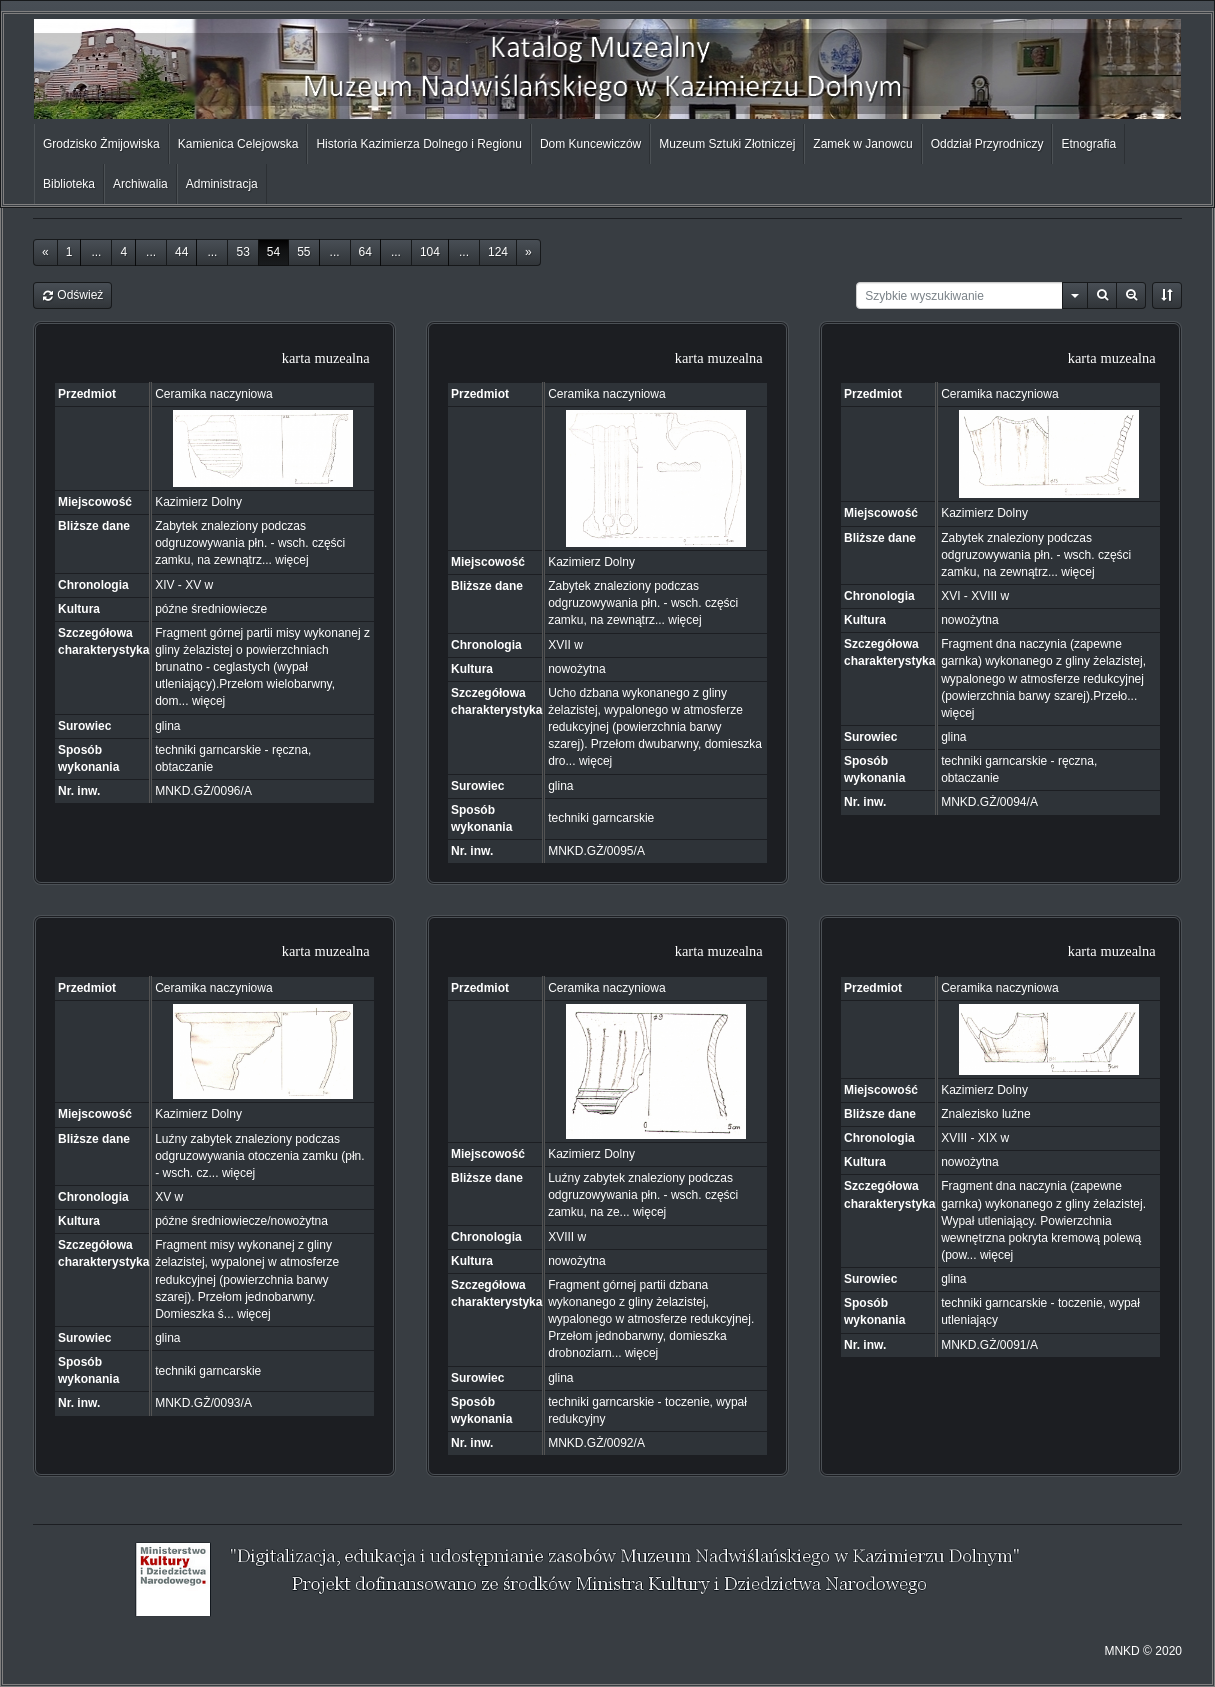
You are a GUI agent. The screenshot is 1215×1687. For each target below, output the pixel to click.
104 (430, 252)
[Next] (528, 252)
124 (498, 252)
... (96, 252)
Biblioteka (69, 184)
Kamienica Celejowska (238, 144)
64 (365, 252)
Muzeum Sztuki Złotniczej (727, 144)
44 (181, 252)
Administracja (222, 184)
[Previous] (45, 252)
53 (242, 252)
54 (273, 252)
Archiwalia (140, 184)
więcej (291, 560)
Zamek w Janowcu (862, 144)
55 (303, 252)
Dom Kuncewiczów (590, 144)
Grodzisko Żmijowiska (101, 144)
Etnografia (1088, 144)
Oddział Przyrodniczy (987, 144)
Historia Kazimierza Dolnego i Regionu (418, 144)
